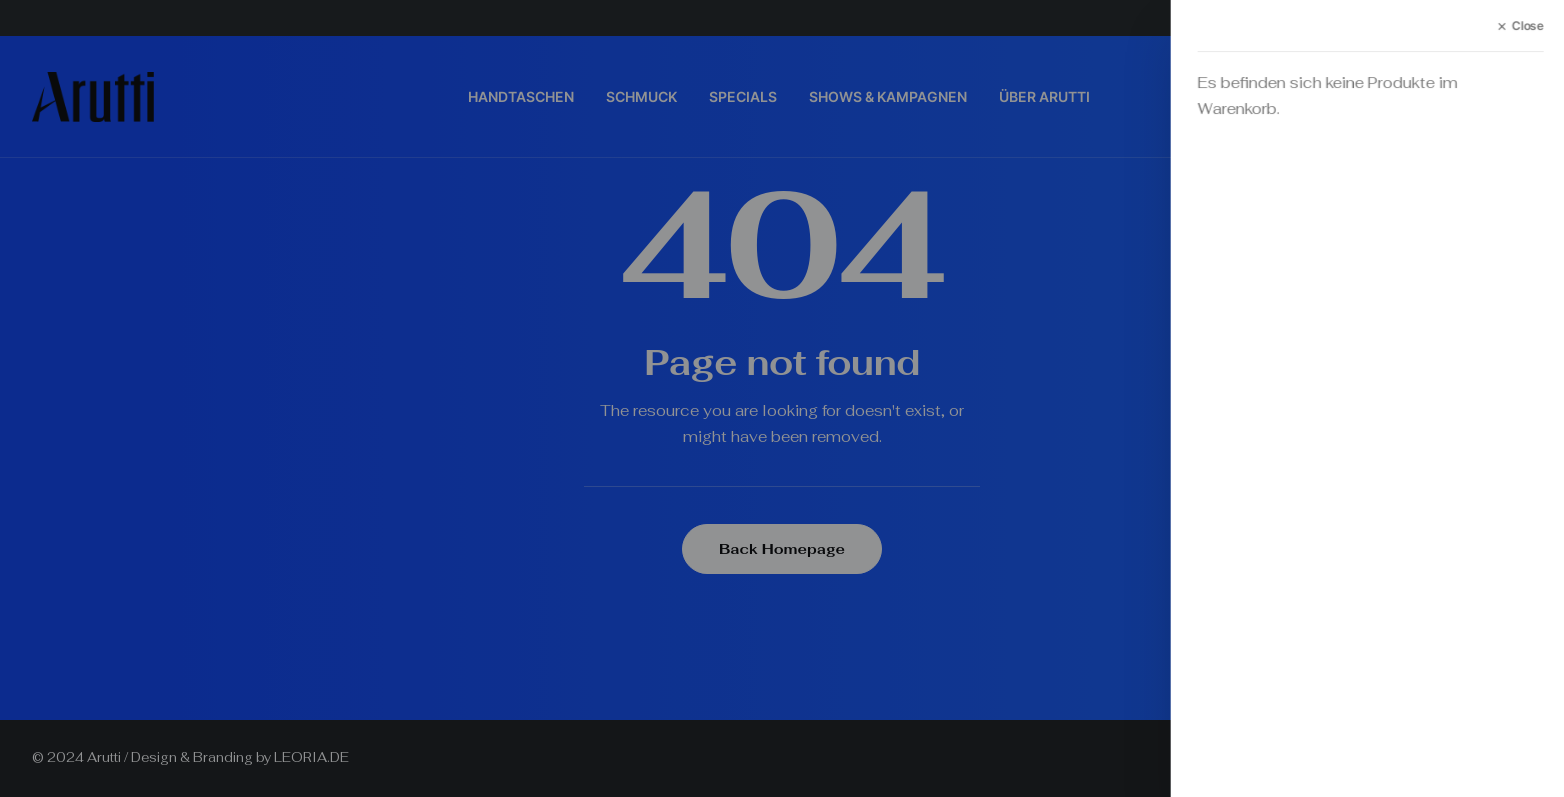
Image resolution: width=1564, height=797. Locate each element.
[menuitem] (521, 97)
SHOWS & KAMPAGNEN (888, 96)
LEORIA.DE (311, 757)
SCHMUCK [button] (641, 96)
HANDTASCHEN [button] (521, 96)
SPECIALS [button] (743, 96)
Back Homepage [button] (782, 549)
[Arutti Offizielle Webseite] (93, 97)
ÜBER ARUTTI (1044, 96)
